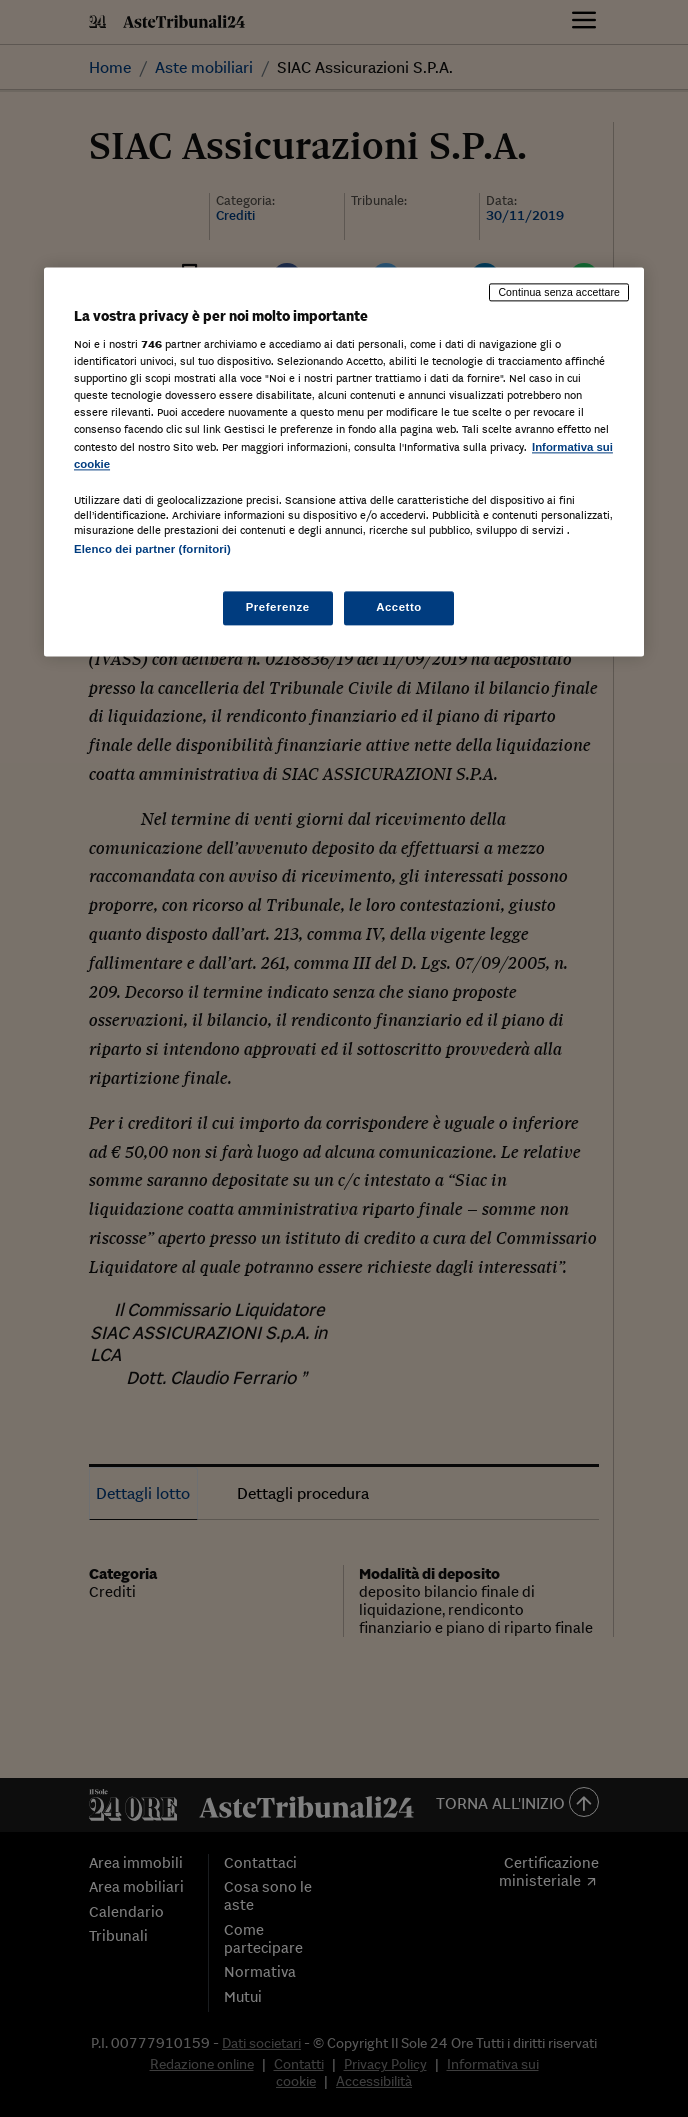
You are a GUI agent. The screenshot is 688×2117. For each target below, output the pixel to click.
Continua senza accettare (559, 292)
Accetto (399, 607)
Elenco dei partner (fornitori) (152, 549)
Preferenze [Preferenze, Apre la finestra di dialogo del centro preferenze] (278, 607)
